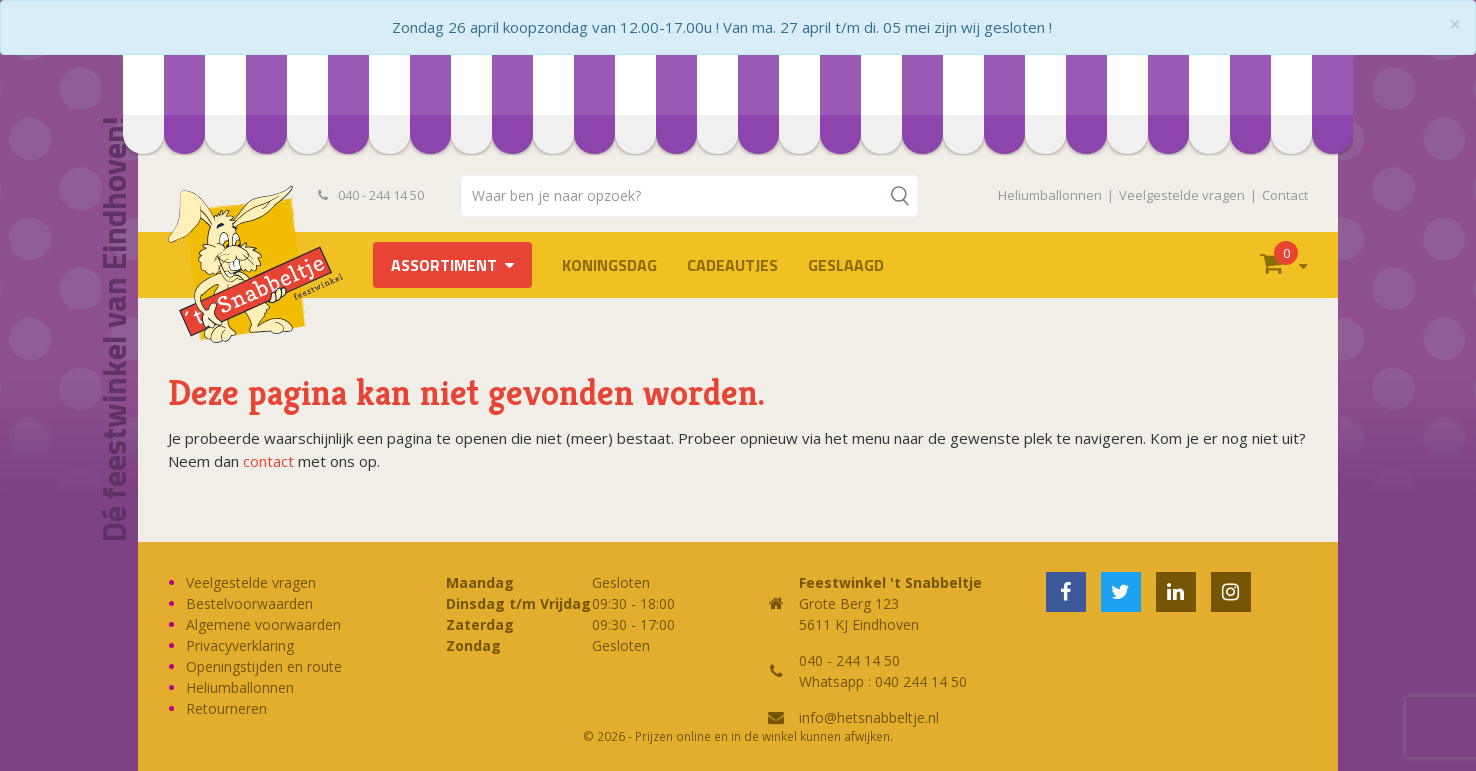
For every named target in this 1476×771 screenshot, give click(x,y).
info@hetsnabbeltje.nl (869, 717)
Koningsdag (609, 265)
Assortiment (444, 265)
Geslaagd (846, 265)
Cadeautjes (732, 265)
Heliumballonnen (1050, 195)
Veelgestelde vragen (1182, 195)
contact (268, 461)
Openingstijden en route (264, 666)
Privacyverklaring (240, 645)
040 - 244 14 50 (371, 195)
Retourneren (226, 708)
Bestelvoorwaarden (249, 603)
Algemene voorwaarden (263, 624)
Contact (1285, 195)
